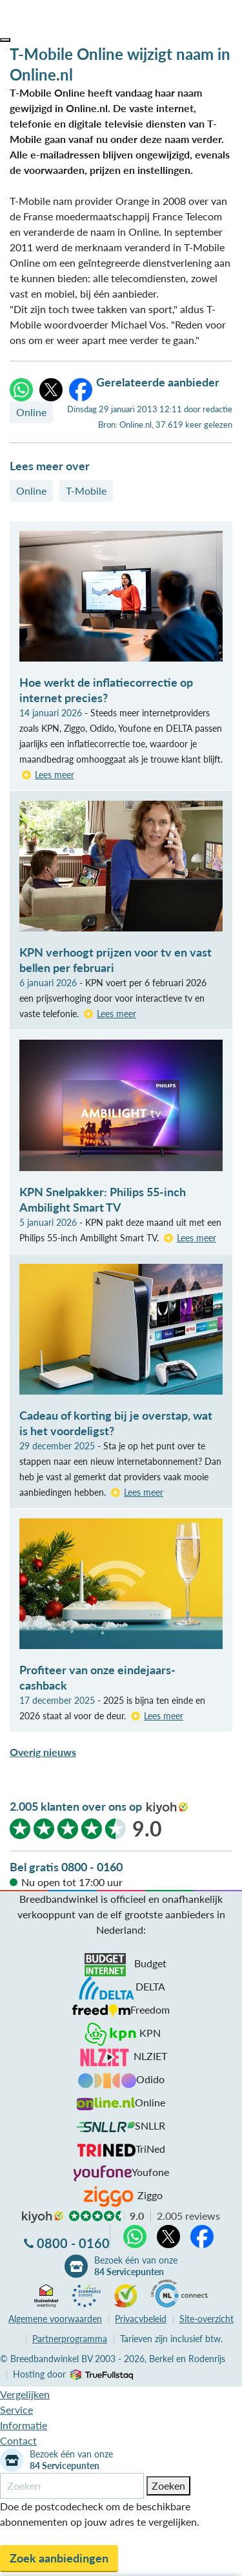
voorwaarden (55, 2318)
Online (31, 412)
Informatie (23, 2425)
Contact (18, 2440)
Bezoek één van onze (135, 2266)
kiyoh (167, 1808)
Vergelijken (25, 2394)
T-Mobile (86, 490)
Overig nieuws (43, 1752)
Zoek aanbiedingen (59, 2558)
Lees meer (54, 774)
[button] (5, 40)
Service (16, 2409)
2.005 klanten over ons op (76, 1806)
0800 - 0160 (73, 2243)
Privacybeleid (140, 2318)
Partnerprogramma (69, 2338)
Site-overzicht (206, 2318)
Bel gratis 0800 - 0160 (66, 1867)
